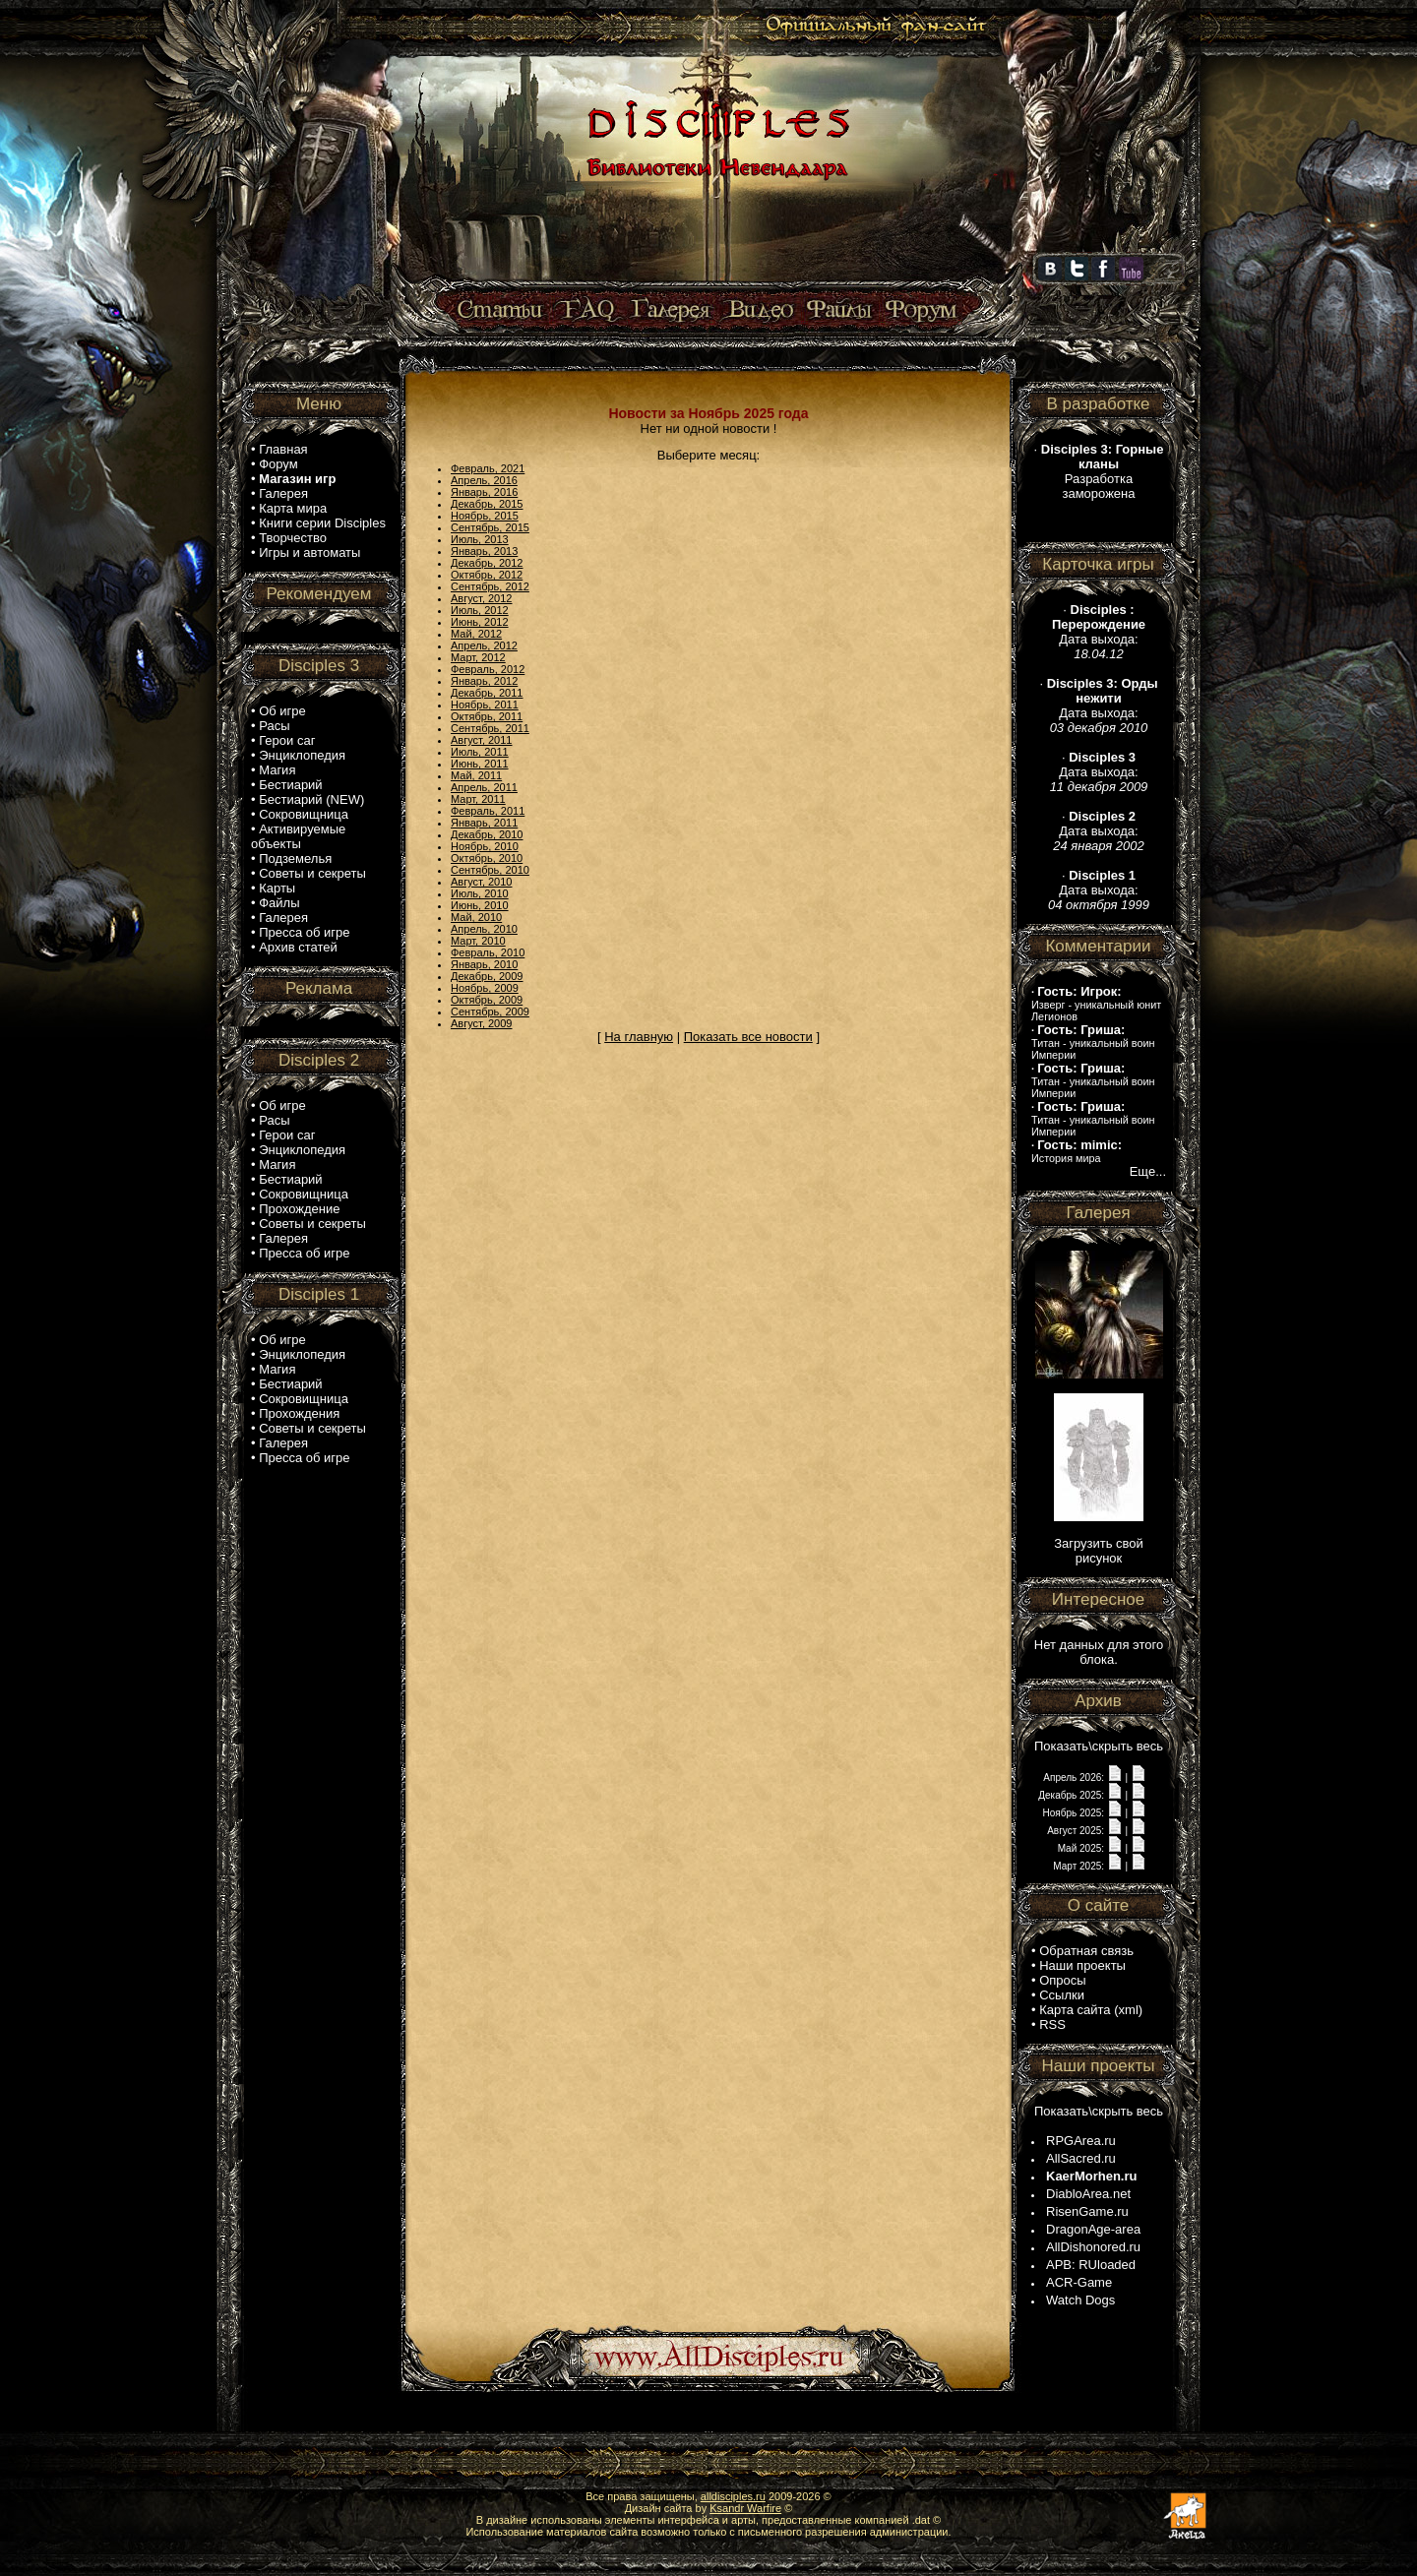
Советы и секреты (312, 873)
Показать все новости (748, 1036)
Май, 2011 (476, 775)
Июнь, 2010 (480, 905)
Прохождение (299, 1208)
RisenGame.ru (1087, 2211)
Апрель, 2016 (484, 480)
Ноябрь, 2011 (485, 704)
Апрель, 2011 (484, 787)
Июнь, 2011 (480, 763)
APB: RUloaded (1091, 2264)
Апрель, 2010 (484, 929)
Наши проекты (1082, 1965)
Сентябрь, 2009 (490, 1011)
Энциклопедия (302, 755)
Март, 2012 (478, 657)
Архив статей (298, 947)
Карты (277, 888)
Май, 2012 (476, 634)
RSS (1052, 2024)
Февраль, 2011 (487, 811)
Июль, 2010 (480, 893)
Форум (278, 464)
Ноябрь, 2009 (485, 988)
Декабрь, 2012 (487, 563)
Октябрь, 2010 (487, 858)
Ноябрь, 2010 (485, 846)
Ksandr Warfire (745, 2508)
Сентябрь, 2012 (490, 586)
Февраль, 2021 (487, 468)
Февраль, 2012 (487, 669)
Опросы (1062, 1980)
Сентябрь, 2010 (490, 870)
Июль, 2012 (480, 610)
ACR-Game (1079, 2282)
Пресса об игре (304, 932)
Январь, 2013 (484, 551)
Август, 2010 (481, 882)
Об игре (282, 711)
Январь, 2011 (484, 822)
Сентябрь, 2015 (490, 527)
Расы (274, 725)
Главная (283, 449)
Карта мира (293, 508)
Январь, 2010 (484, 964)
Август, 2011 (481, 740)
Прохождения (299, 1413)
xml (1129, 2009)
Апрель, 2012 (484, 645)
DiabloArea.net (1088, 2193)
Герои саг (287, 740)
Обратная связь (1086, 1950)
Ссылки (1061, 1995)
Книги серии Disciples (322, 523)
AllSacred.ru (1081, 2158)
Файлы (279, 902)
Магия (277, 770)
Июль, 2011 (480, 752)
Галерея (283, 493)
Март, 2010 (478, 941)
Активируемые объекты (298, 836)
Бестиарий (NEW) (311, 799)
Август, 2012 (481, 598)
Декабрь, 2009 (487, 976)
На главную (638, 1036)
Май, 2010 (476, 917)
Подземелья (295, 858)
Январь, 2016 (484, 492)
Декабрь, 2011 (487, 693)
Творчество (293, 537)
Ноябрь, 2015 (485, 515)
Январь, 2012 (484, 681)
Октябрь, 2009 (487, 1000)
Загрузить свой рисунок (1098, 1550)
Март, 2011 (478, 799)
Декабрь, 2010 (487, 834)
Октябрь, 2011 (487, 716)
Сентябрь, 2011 (490, 728)
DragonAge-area (1093, 2229)
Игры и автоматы (309, 552)
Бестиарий (290, 784)
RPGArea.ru (1081, 2140)
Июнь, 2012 (480, 622)
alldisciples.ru (733, 2496)
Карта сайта (1074, 2009)
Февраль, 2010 (487, 952)
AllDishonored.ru (1093, 2246)
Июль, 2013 (480, 539)
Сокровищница (303, 814)
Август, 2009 (481, 1023)
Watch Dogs (1080, 2300)
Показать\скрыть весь (1098, 1746)
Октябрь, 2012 (487, 575)
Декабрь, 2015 (487, 504)
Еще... (1148, 1171)
